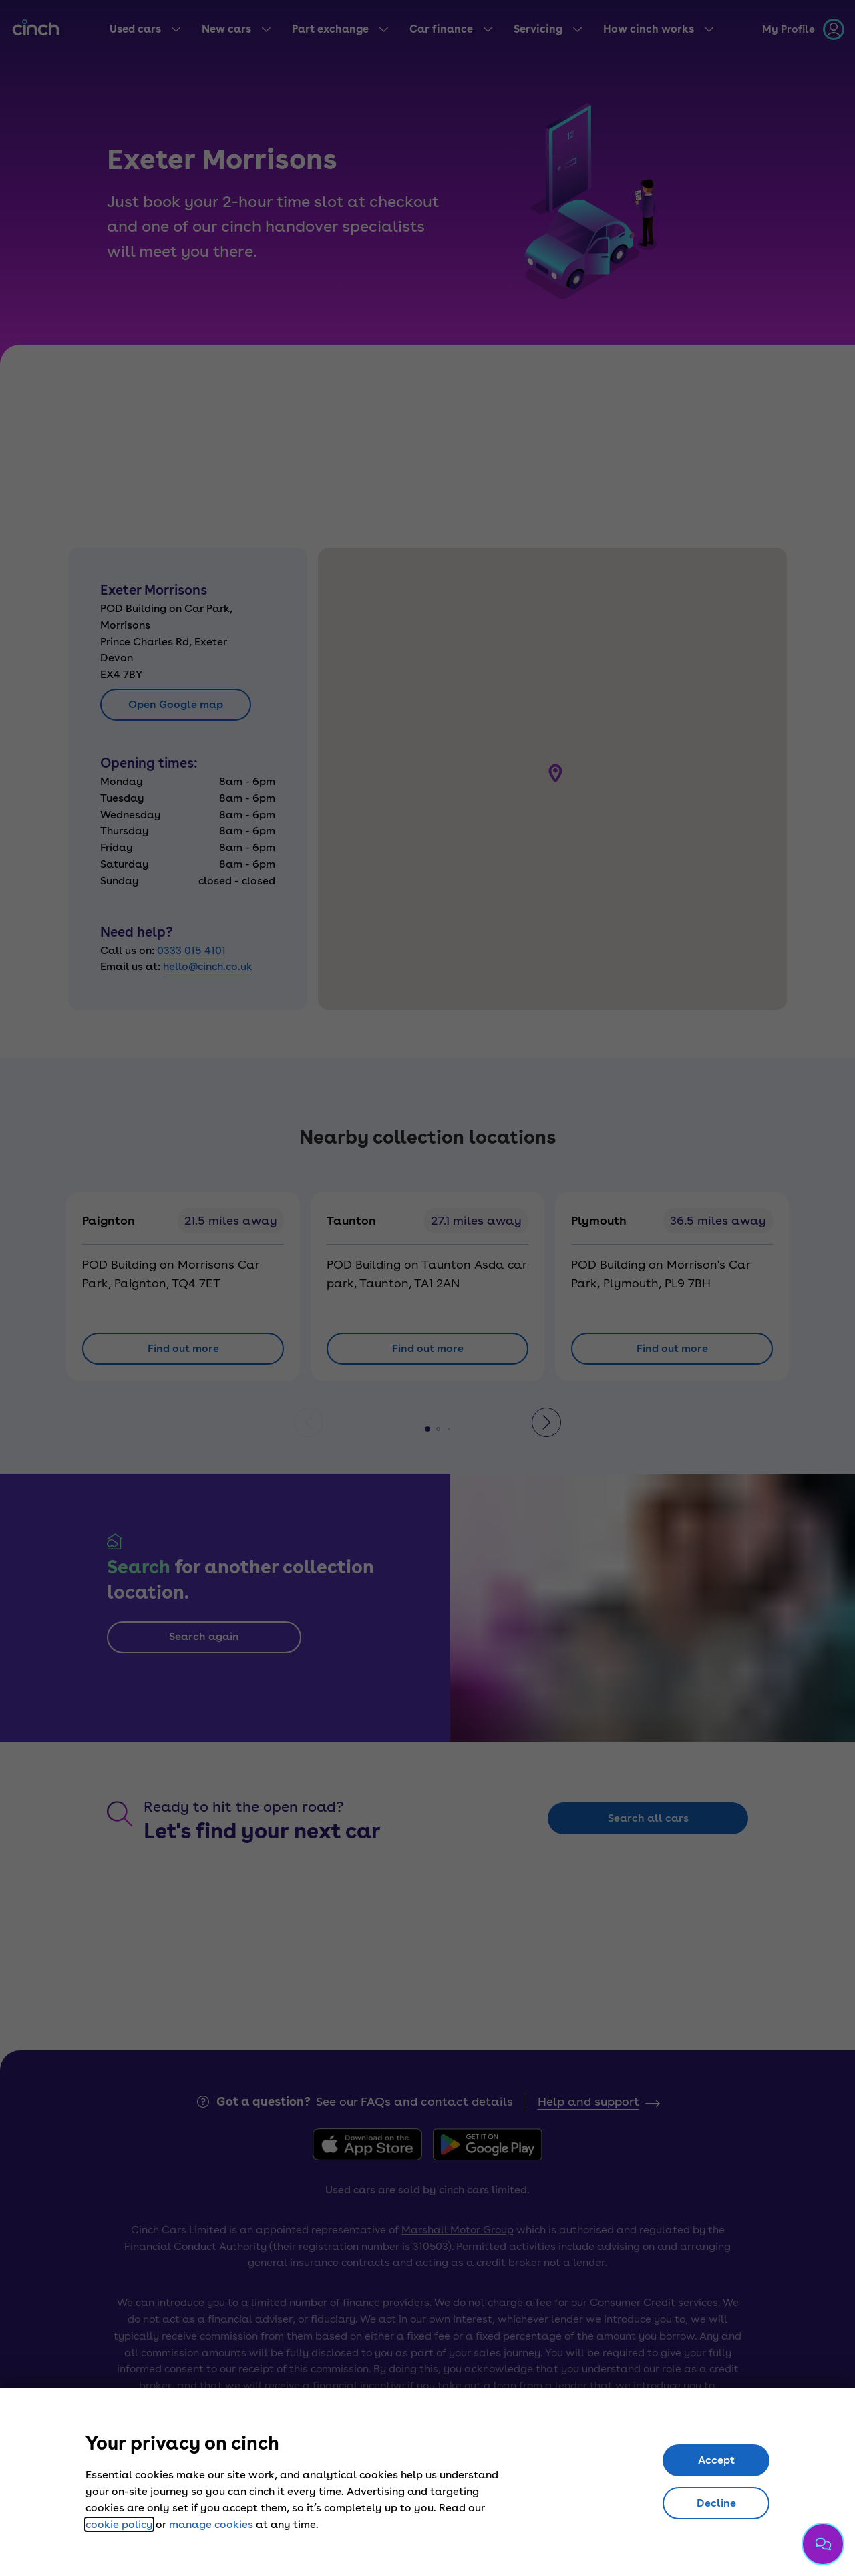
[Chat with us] (823, 2544)
